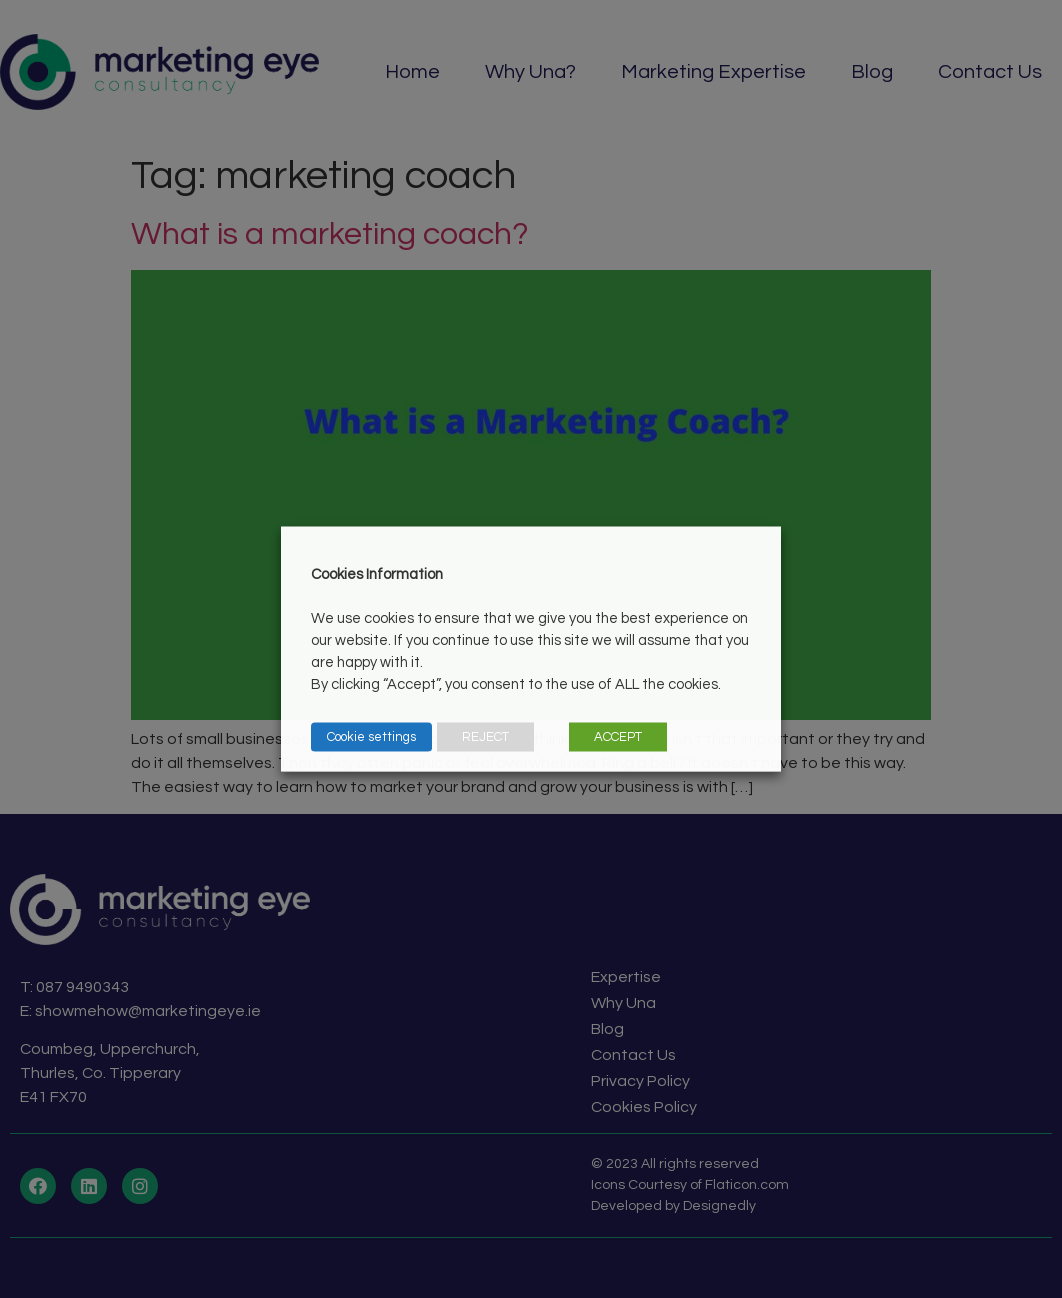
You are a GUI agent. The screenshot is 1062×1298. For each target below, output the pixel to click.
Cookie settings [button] (371, 737)
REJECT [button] (485, 737)
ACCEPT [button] (618, 737)
